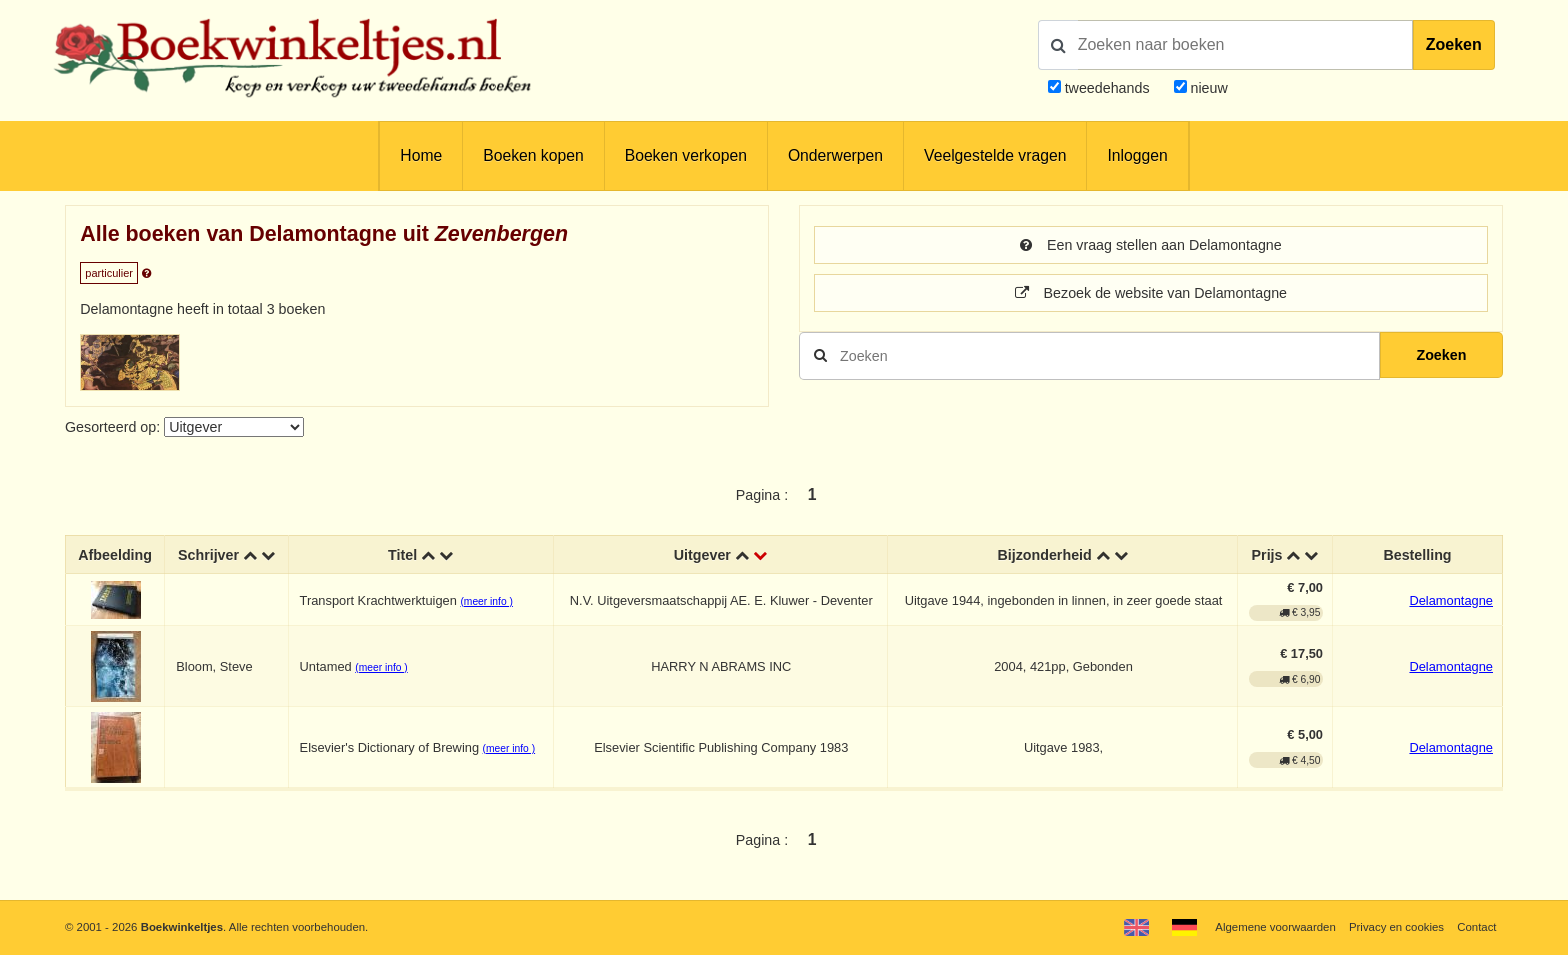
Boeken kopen (533, 155)
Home (421, 155)
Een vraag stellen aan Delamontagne (1150, 245)
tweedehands (1107, 88)
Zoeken (1454, 44)
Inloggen (1137, 155)
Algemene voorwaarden (1275, 927)
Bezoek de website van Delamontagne (1151, 293)
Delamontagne (1451, 600)
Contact (1476, 927)
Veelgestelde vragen (995, 155)
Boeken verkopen (686, 155)
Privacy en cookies (1396, 927)
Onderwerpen (835, 155)
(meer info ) (486, 601)
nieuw (1207, 88)
